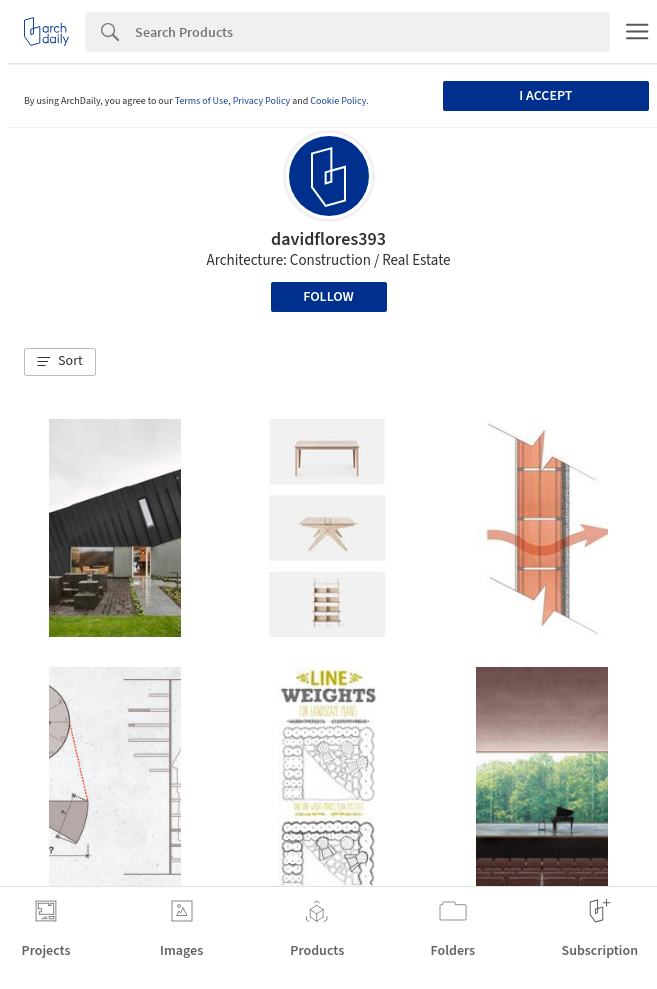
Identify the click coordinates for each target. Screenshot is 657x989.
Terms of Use (202, 101)
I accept (545, 96)
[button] (60, 362)
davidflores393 (328, 239)
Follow (328, 297)
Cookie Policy (338, 101)
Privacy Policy (262, 101)
